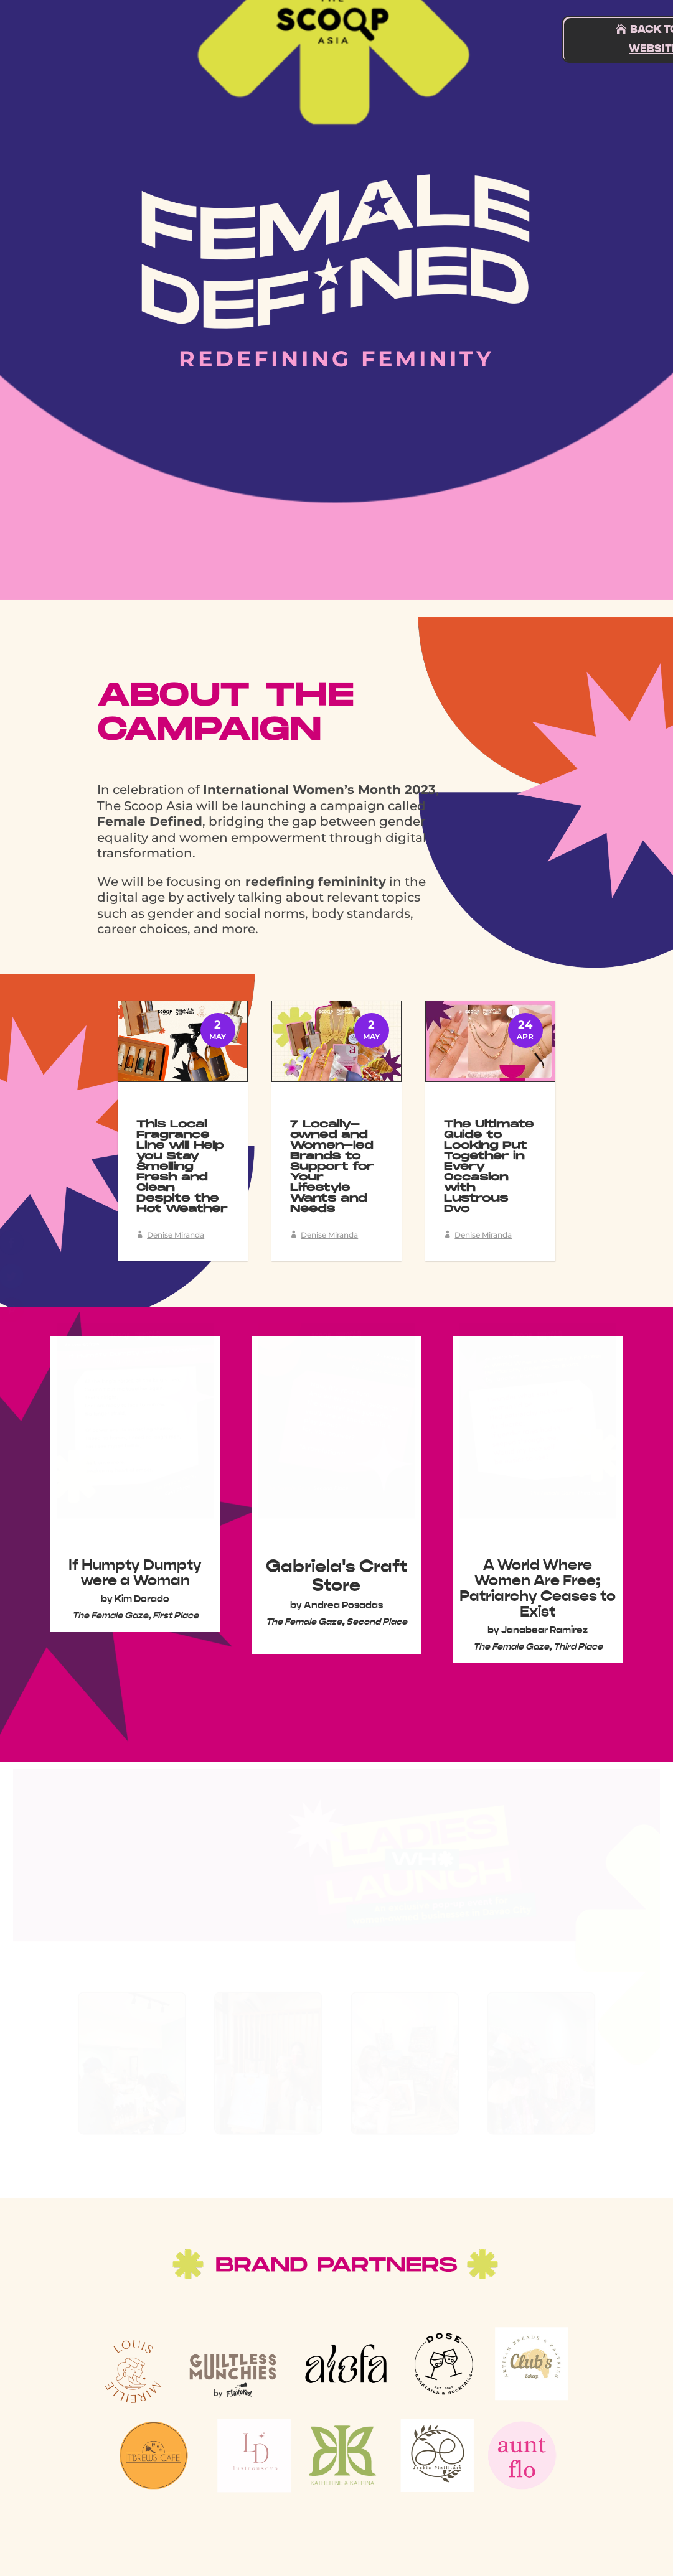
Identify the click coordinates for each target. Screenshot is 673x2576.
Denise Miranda (175, 1234)
